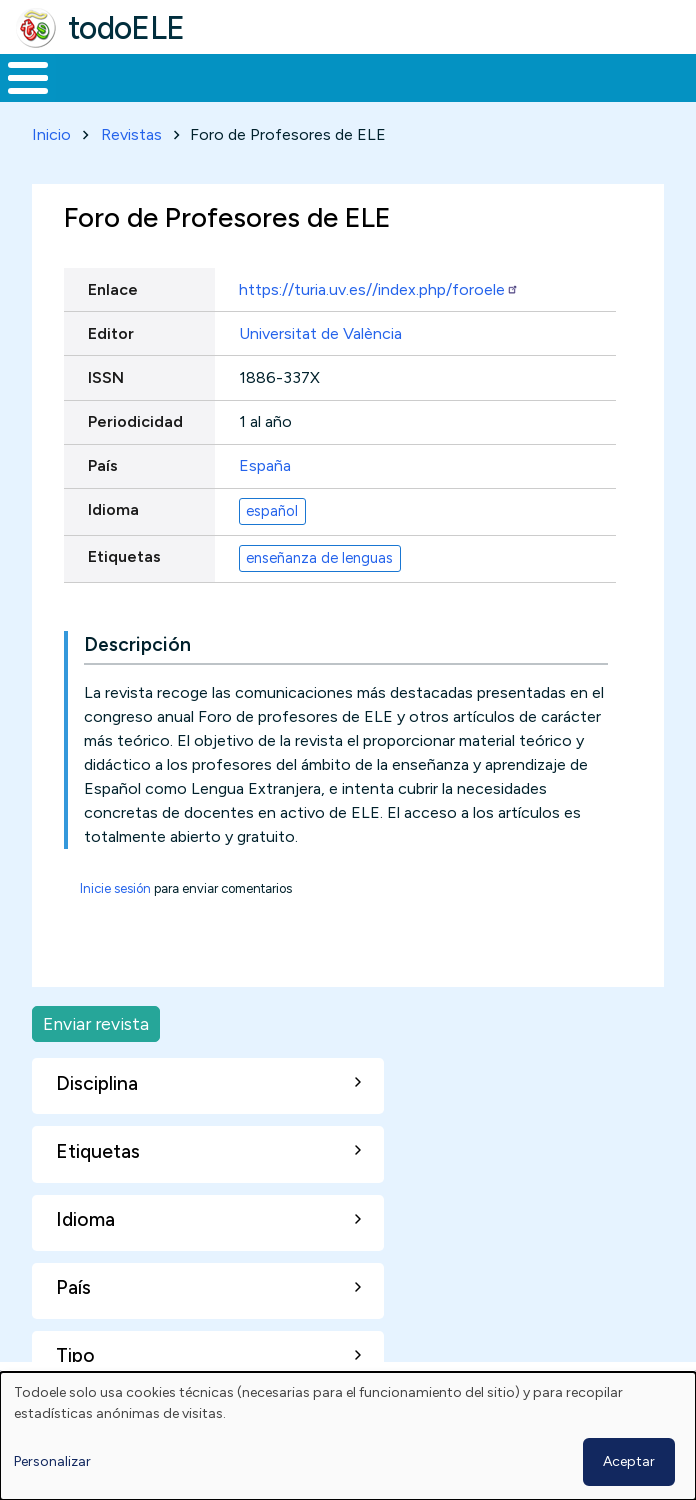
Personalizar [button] (52, 1461)
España (265, 465)
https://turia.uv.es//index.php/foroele (379, 289)
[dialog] (348, 1436)
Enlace (113, 289)
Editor (111, 333)
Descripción (137, 644)
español (272, 511)
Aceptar (629, 1461)
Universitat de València (320, 333)
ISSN (106, 377)
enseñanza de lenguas (319, 558)
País (103, 465)
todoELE (126, 28)
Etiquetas (124, 556)
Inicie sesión (115, 888)
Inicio (51, 134)
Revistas (131, 134)
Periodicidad (135, 421)
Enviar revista (96, 1023)
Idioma (113, 509)
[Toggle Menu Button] (28, 78)
